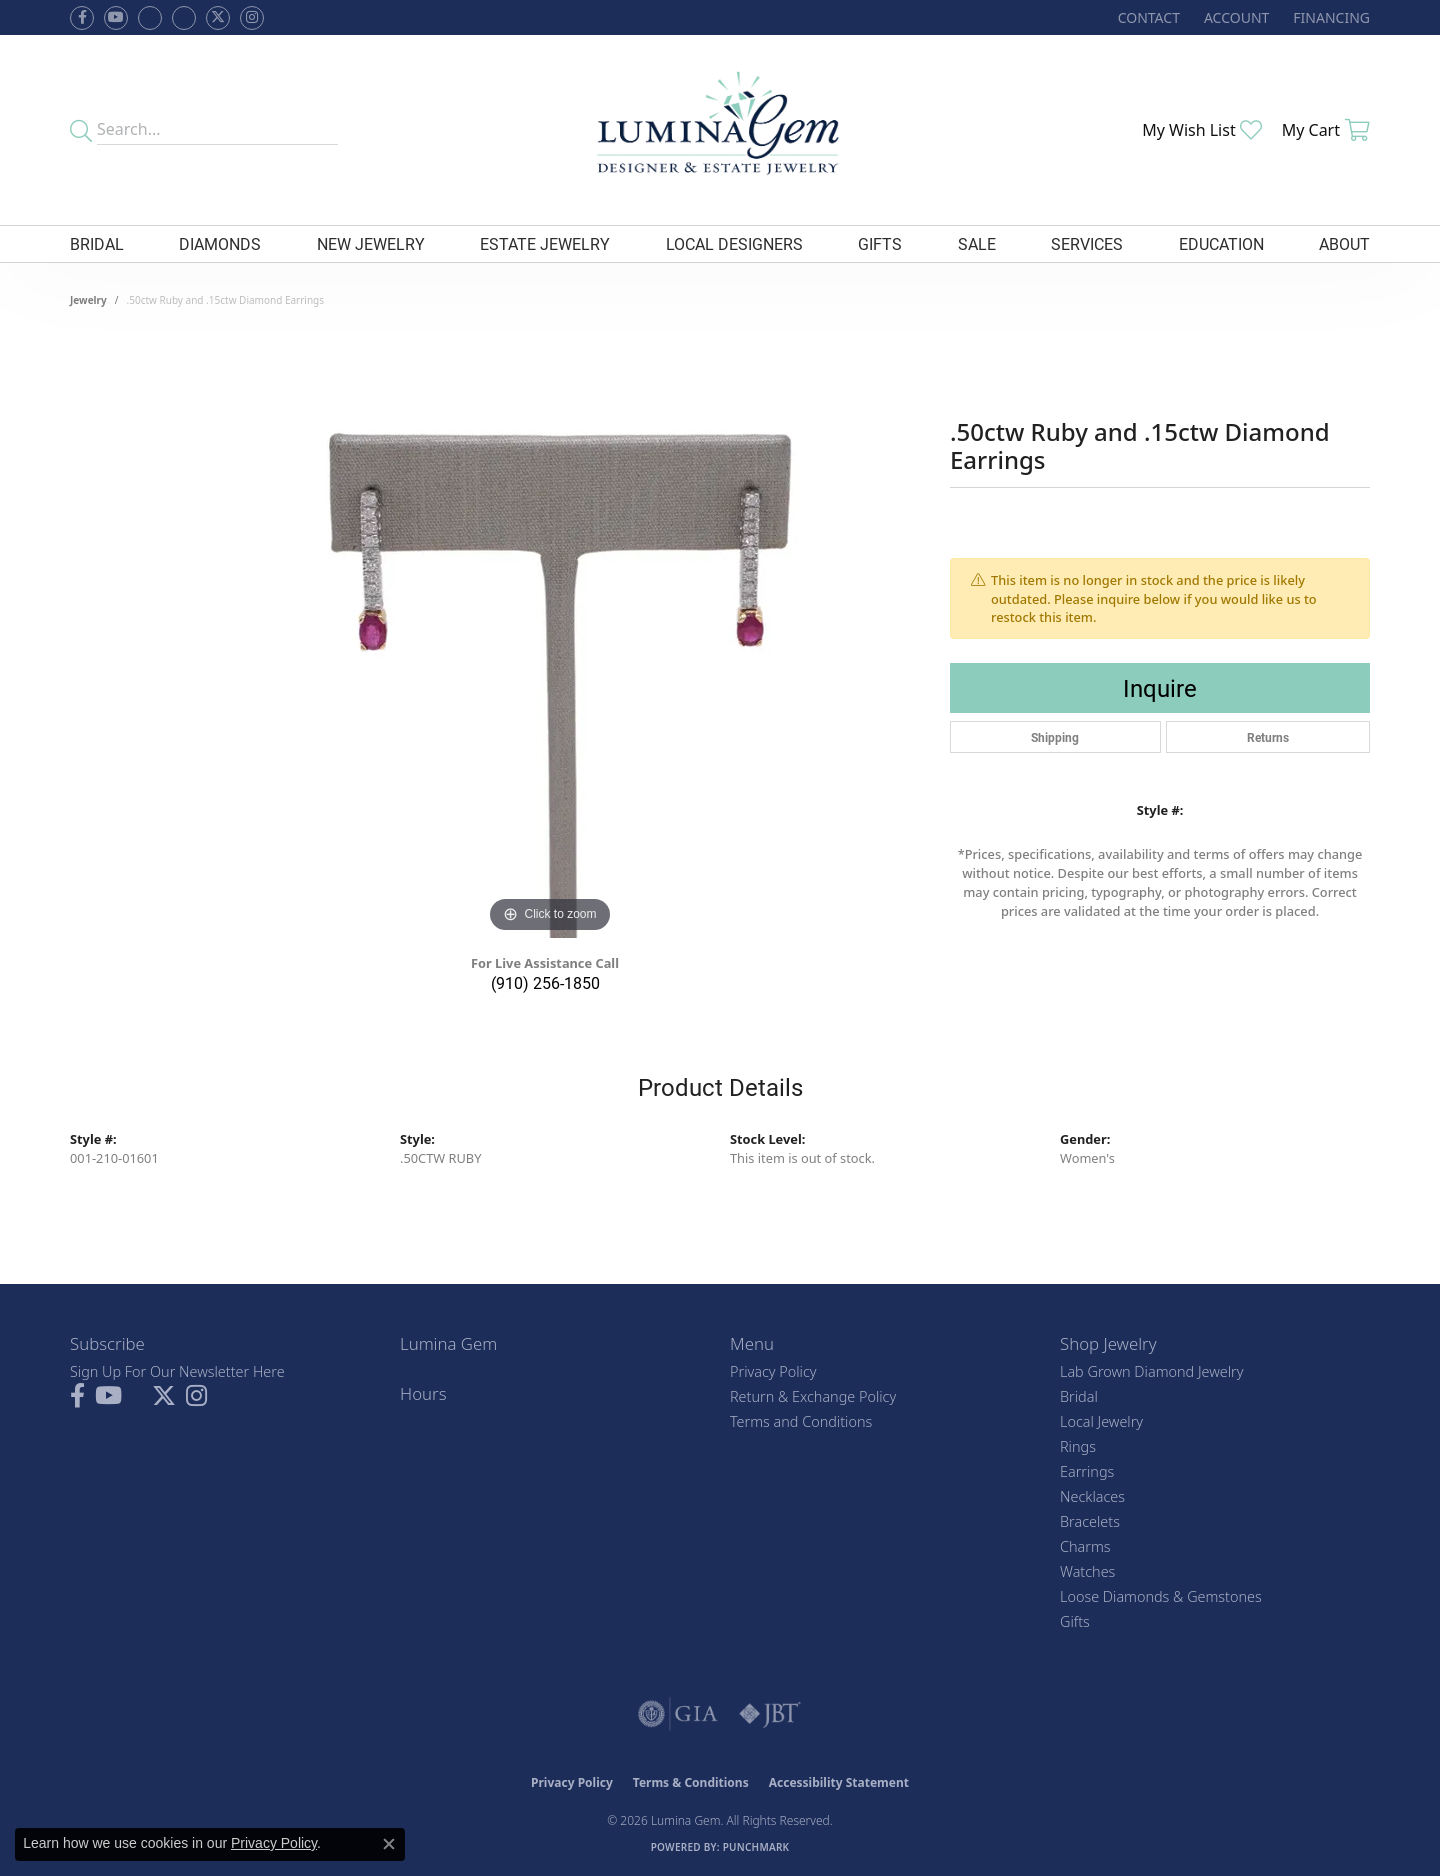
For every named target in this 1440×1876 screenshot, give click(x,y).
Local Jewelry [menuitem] (1101, 1421)
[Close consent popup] (389, 1844)
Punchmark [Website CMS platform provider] (756, 1847)
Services (1087, 243)
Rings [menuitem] (1078, 1446)
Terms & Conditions (691, 1782)
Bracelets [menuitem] (1090, 1521)
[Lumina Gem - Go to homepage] (719, 130)
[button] (1234, 17)
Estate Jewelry (545, 243)
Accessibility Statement (839, 1782)
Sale (977, 243)
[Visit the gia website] (678, 1714)
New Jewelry (371, 243)
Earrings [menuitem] (1087, 1471)
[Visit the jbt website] (770, 1714)
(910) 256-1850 (545, 982)
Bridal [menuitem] (1079, 1396)
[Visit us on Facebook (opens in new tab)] (150, 18)
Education (1221, 243)
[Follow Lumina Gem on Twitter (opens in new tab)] (218, 18)
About (1344, 243)
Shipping (1055, 737)
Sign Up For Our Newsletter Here (177, 1371)
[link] (1147, 17)
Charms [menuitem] (1085, 1546)
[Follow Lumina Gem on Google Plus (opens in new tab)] (184, 18)
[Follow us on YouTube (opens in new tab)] (116, 18)
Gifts (880, 243)
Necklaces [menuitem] (1092, 1496)
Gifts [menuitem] (1075, 1621)
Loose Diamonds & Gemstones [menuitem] (1161, 1596)
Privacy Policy (773, 1371)
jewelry (88, 300)
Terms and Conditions (801, 1421)
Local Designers (734, 243)
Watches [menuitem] (1087, 1571)
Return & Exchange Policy (813, 1396)
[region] (550, 638)
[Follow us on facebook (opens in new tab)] (82, 18)
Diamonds (220, 243)
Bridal (97, 243)
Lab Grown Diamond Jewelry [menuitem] (1151, 1371)
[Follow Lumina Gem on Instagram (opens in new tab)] (252, 18)
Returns (1268, 737)
